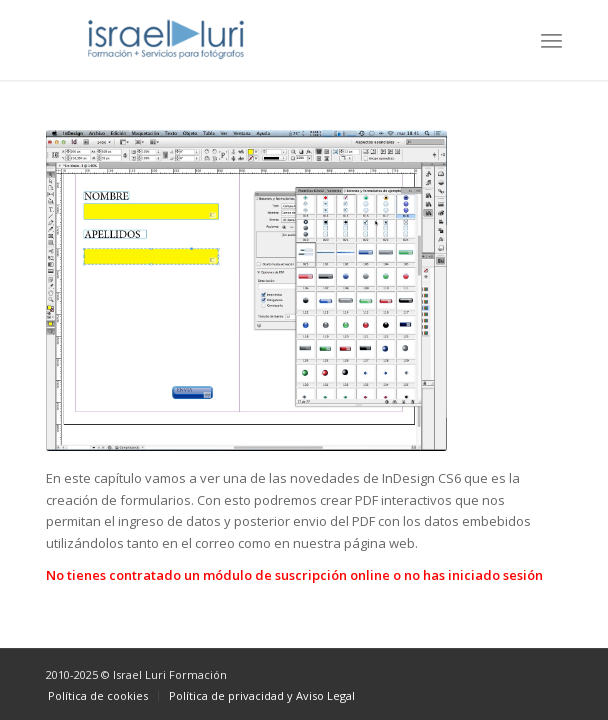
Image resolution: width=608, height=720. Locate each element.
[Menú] (551, 40)
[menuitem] (551, 40)
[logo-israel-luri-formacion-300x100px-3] (252, 40)
